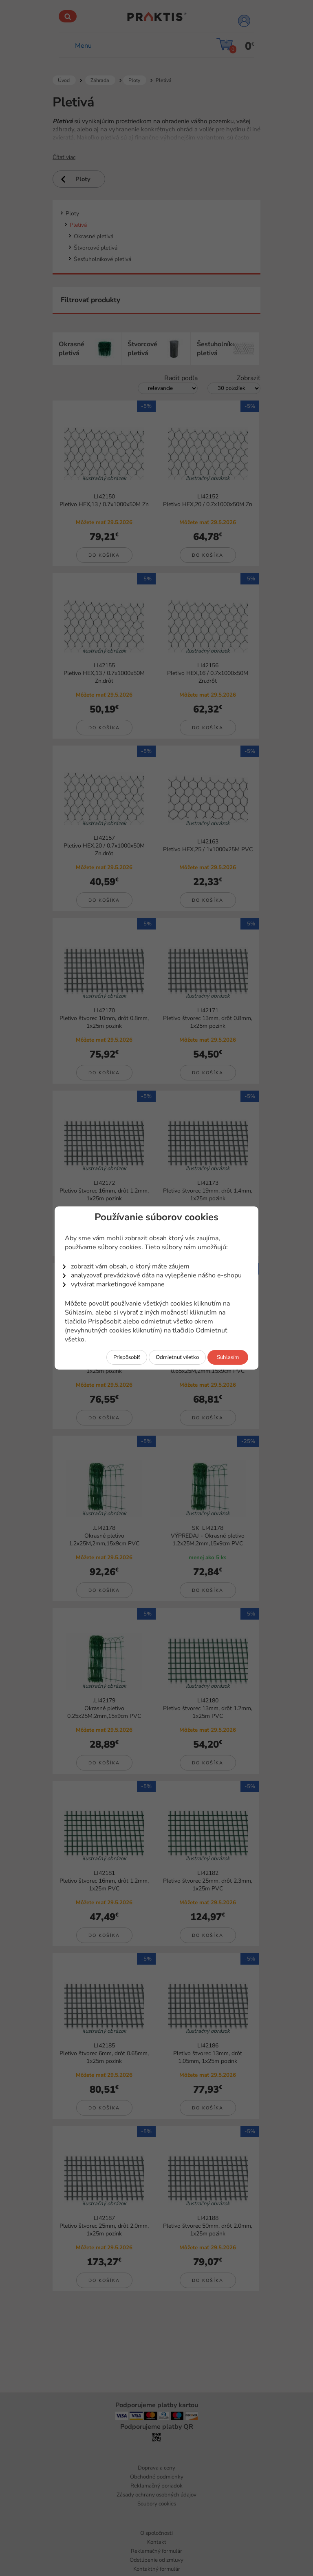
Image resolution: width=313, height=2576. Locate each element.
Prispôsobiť (126, 1357)
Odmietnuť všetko (177, 1357)
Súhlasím (228, 1357)
